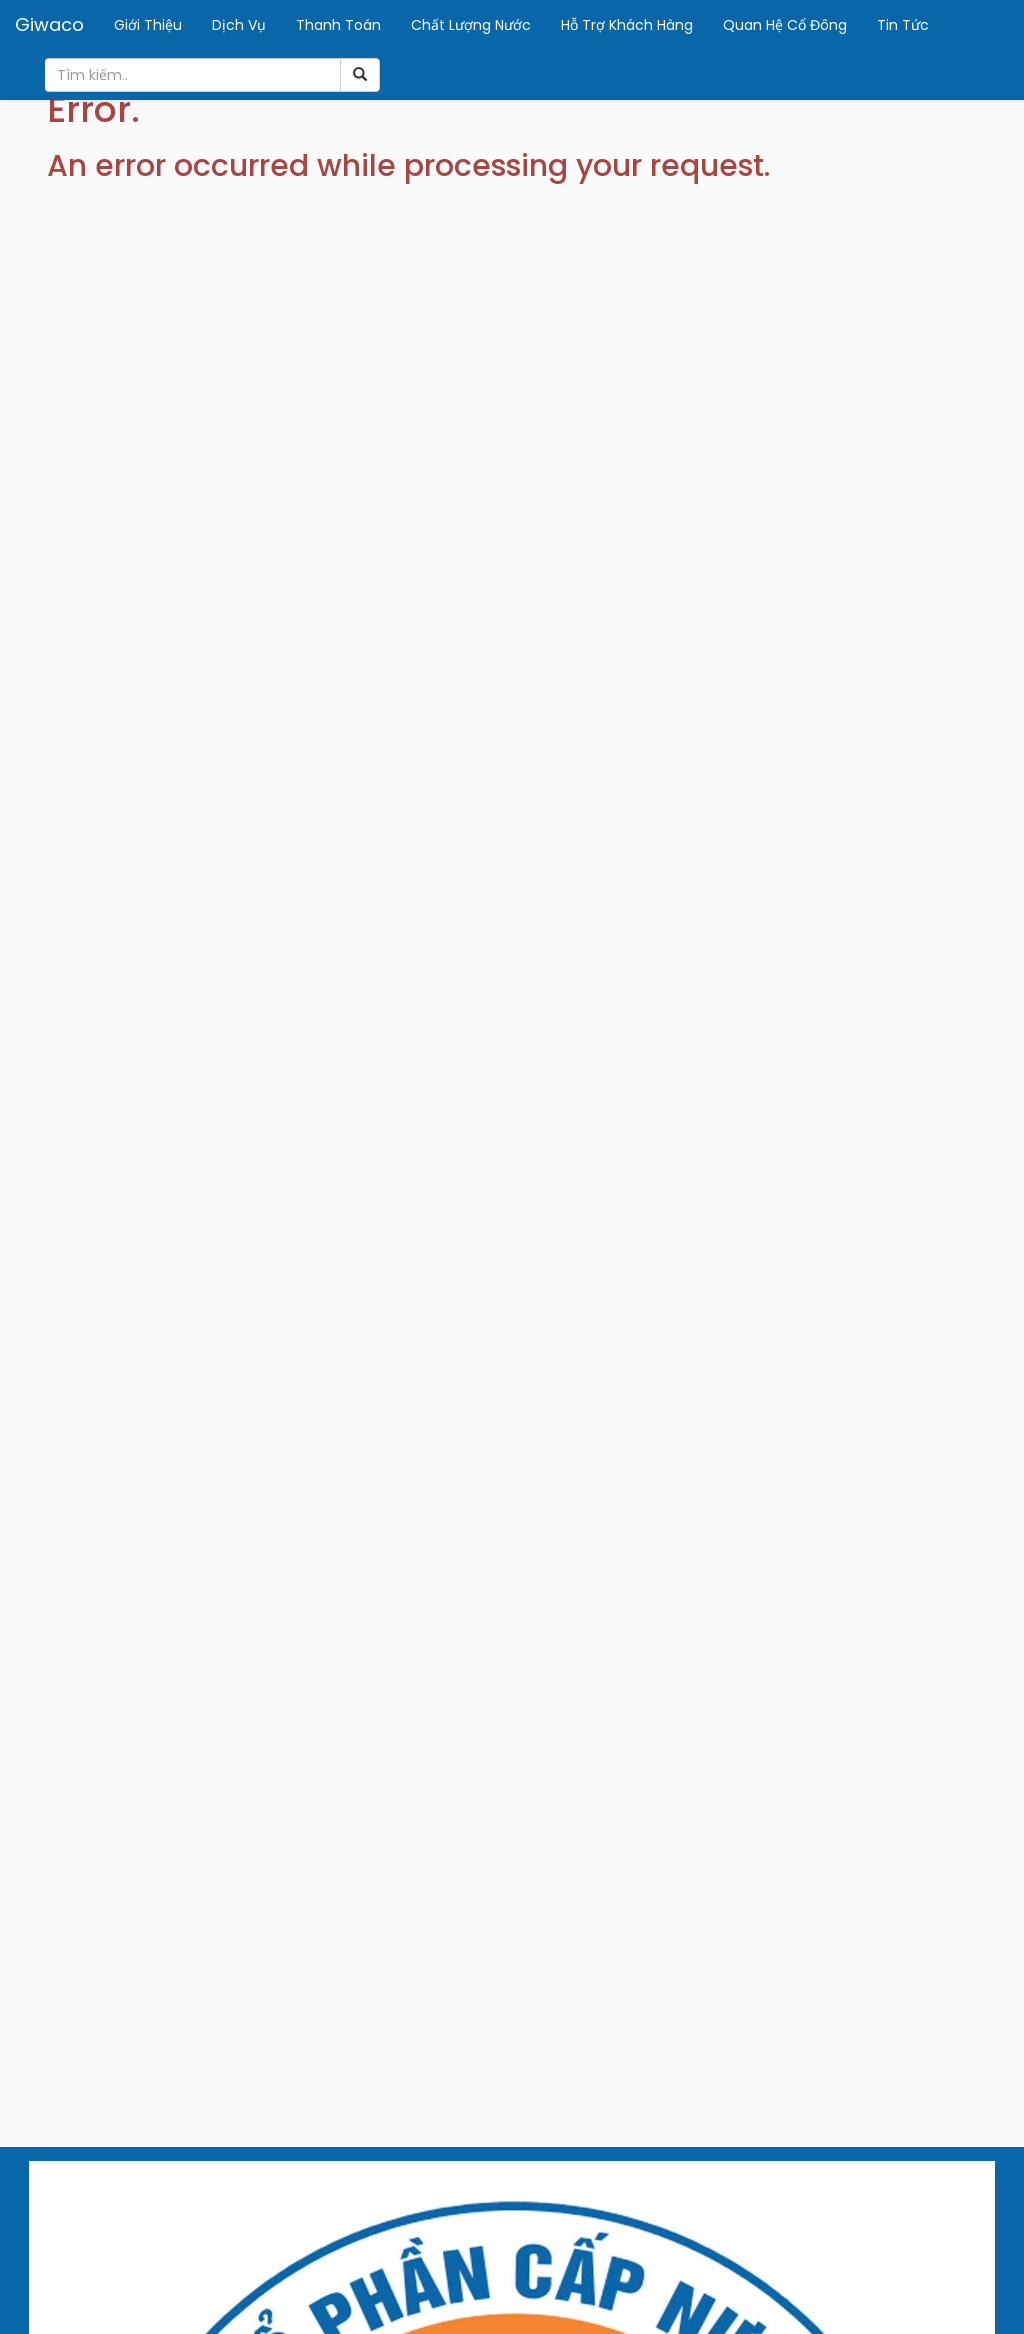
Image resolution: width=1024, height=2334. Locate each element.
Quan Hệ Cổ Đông (785, 25)
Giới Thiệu (148, 25)
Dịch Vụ (239, 25)
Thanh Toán (338, 25)
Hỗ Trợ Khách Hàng (627, 25)
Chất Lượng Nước (471, 25)
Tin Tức (903, 25)
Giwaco (49, 24)
